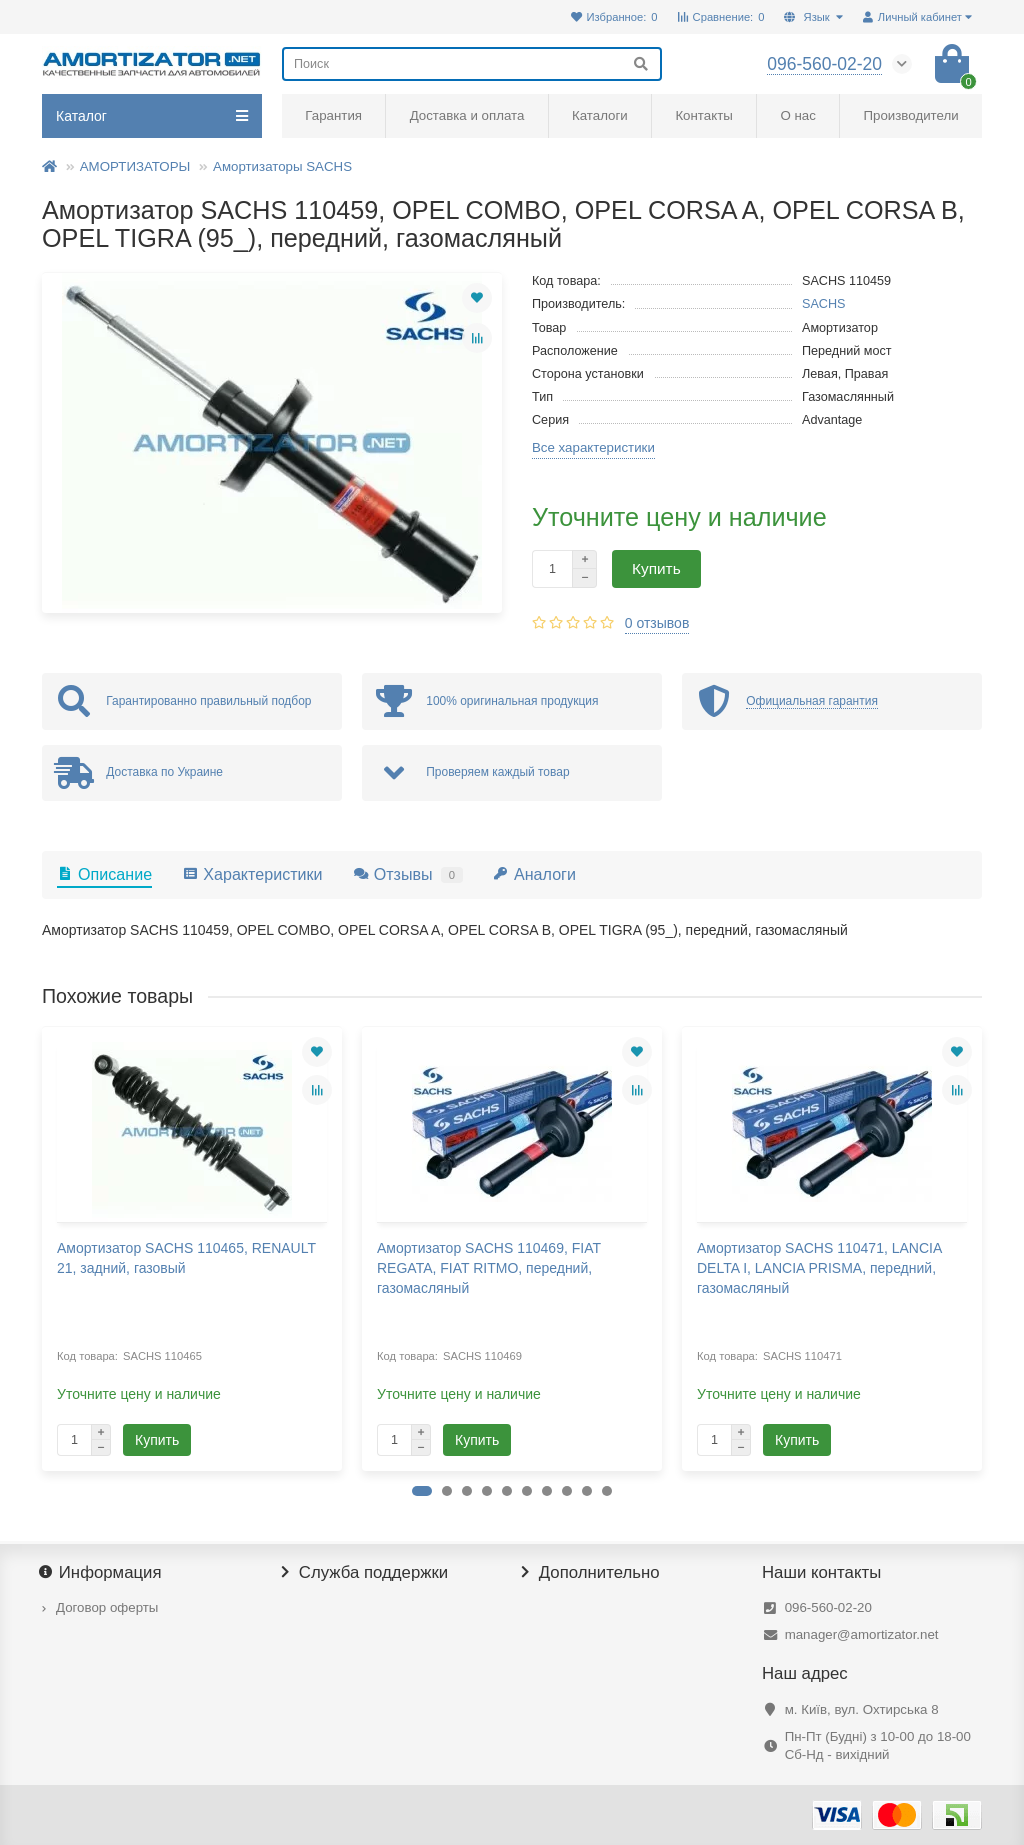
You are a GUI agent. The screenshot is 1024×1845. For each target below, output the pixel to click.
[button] (422, 1491)
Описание (104, 874)
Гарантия (333, 115)
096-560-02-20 (828, 1607)
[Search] (472, 64)
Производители (911, 115)
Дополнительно (591, 1573)
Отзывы (408, 874)
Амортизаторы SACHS (282, 166)
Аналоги (534, 874)
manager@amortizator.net (862, 1634)
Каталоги (600, 115)
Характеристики (252, 874)
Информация (102, 1573)
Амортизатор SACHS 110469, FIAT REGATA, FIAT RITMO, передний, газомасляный (489, 1268)
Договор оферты (107, 1607)
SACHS (824, 304)
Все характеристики (593, 447)
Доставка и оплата (467, 115)
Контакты (703, 115)
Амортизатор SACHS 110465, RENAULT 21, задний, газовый (186, 1258)
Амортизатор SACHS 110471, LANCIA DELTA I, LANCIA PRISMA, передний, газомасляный (819, 1268)
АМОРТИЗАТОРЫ (135, 166)
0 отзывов (657, 623)
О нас (797, 115)
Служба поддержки (365, 1573)
